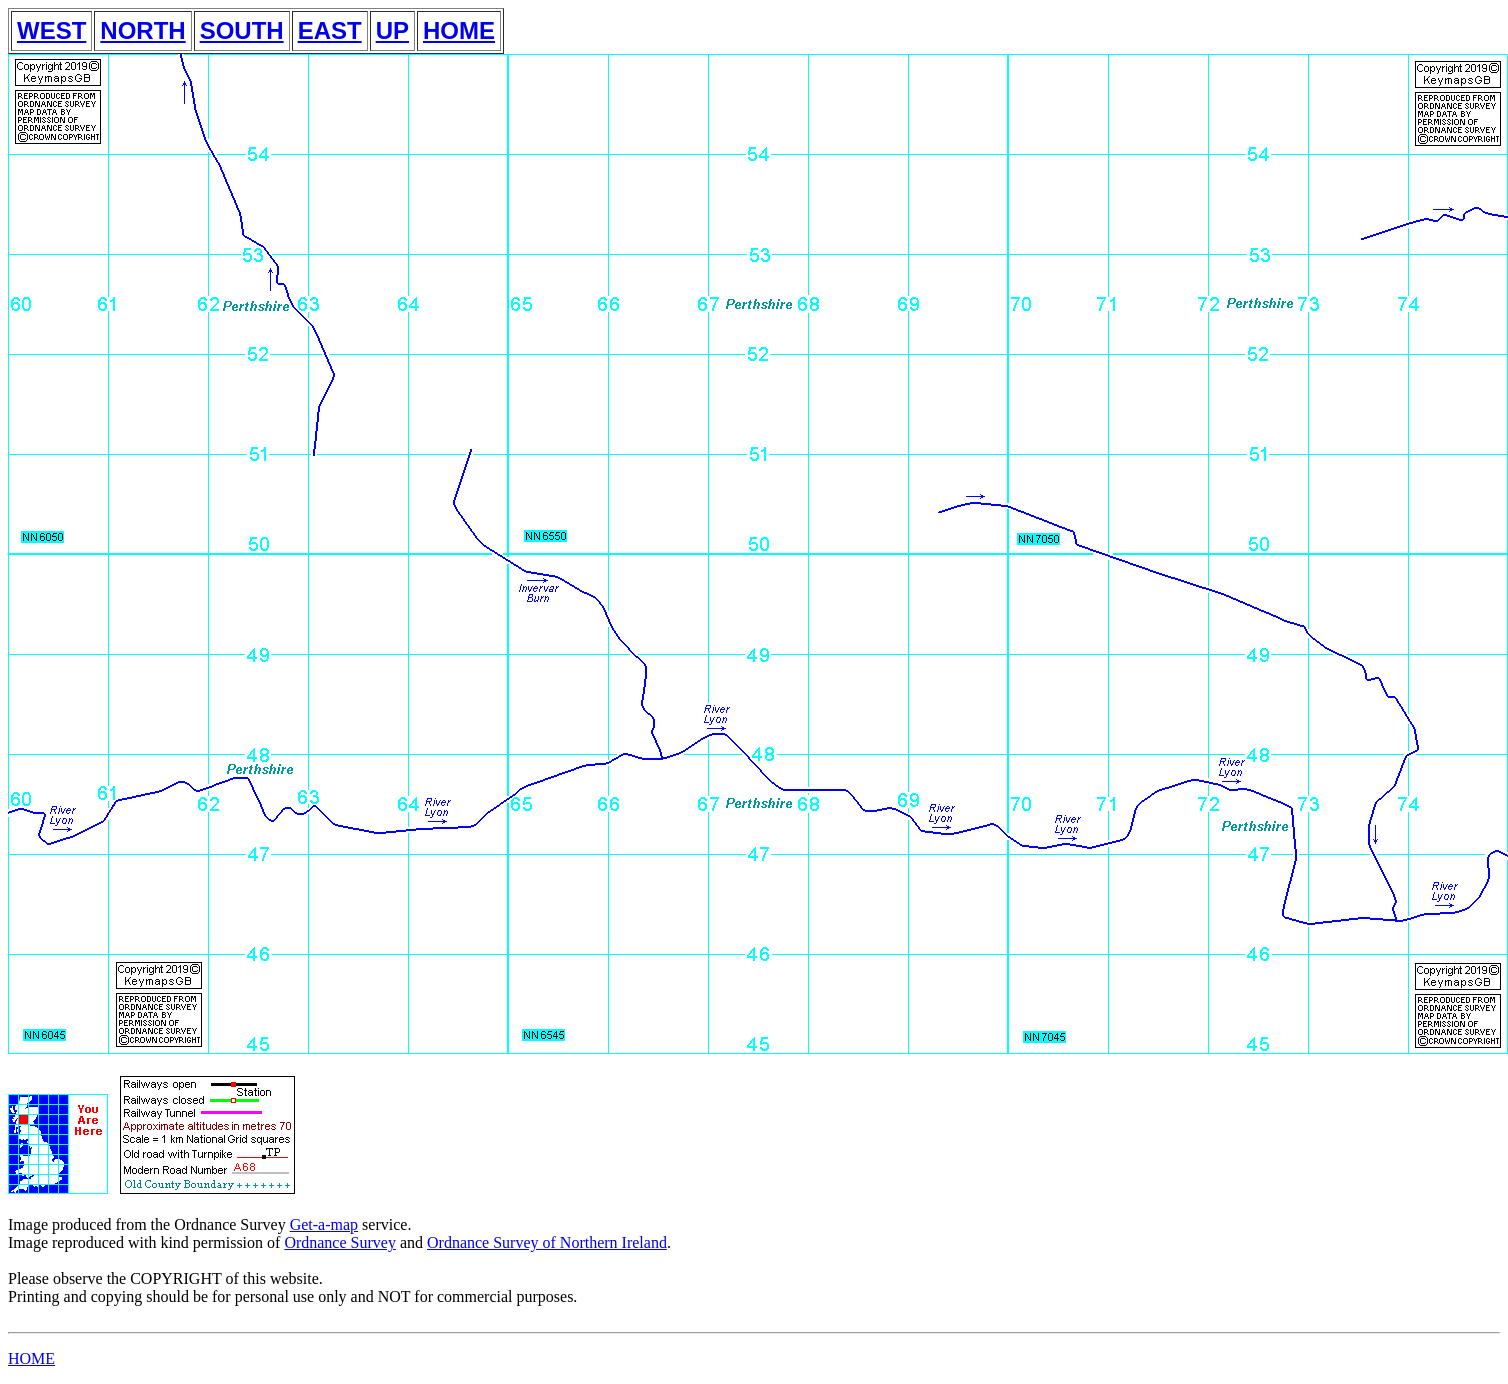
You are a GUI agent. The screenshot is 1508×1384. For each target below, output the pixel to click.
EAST (330, 30)
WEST (51, 30)
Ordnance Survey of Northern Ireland (547, 1242)
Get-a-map (324, 1224)
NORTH (142, 30)
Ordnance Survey (340, 1242)
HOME (459, 30)
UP (392, 30)
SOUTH (242, 30)
